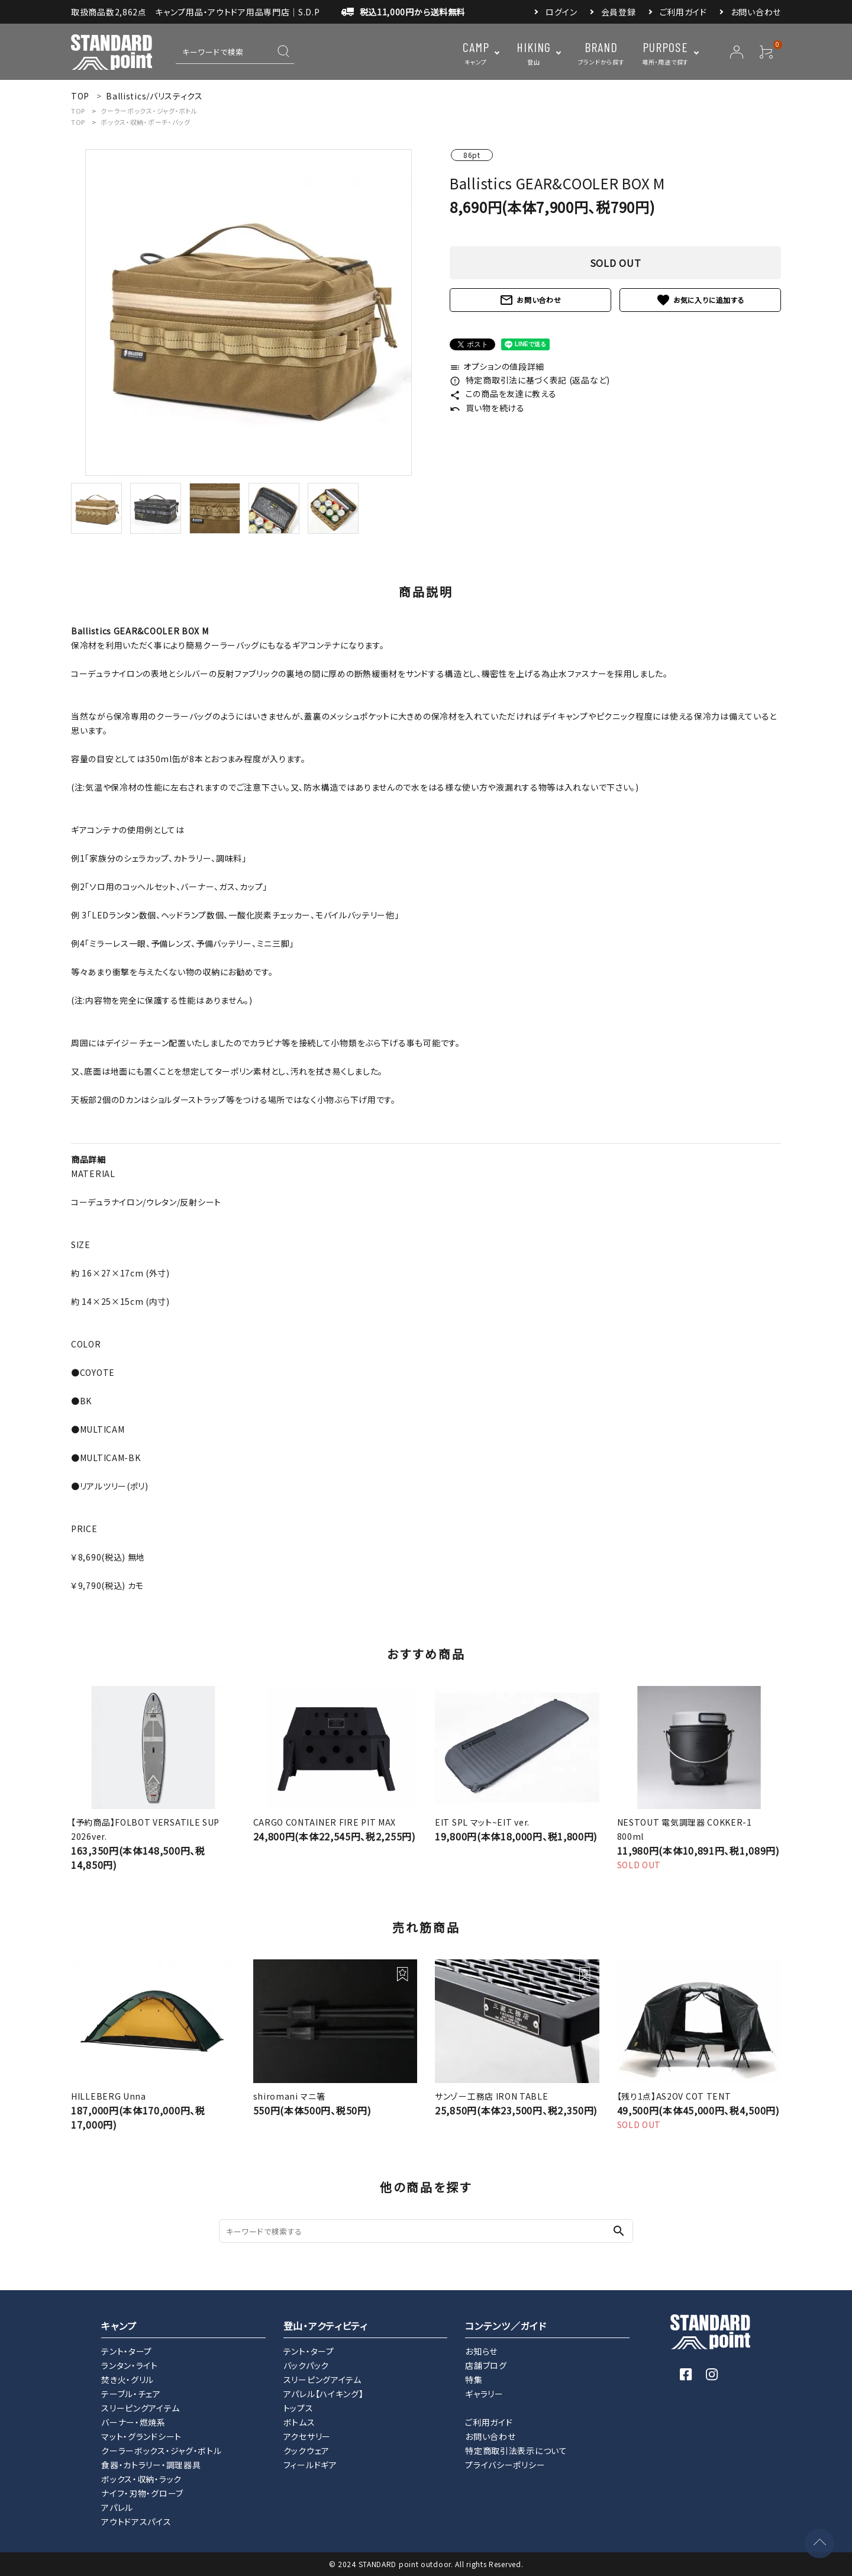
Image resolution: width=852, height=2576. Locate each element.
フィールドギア (310, 2465)
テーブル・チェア (131, 2394)
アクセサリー (307, 2436)
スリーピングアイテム (140, 2408)
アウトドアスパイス (136, 2521)
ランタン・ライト (129, 2365)
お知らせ (481, 2351)
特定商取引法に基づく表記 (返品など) (530, 380)
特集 (473, 2379)
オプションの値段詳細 (497, 366)
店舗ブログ (486, 2365)
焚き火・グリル (127, 2379)
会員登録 (618, 12)
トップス (298, 2408)
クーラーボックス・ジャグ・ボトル (149, 110)
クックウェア (306, 2450)
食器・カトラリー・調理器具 (151, 2465)
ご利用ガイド (683, 12)
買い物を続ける (487, 408)
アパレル (117, 2507)
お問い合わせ (756, 12)
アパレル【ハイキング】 (323, 2394)
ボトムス (299, 2422)
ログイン (561, 12)
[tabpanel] (248, 312)
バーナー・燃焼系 (133, 2422)
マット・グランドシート (141, 2436)
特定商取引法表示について (516, 2450)
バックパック (306, 2365)
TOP (78, 110)
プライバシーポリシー (505, 2465)
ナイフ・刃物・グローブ (142, 2493)
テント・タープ (126, 2351)
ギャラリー (484, 2394)
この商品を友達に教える (503, 393)
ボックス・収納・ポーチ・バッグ (146, 122)
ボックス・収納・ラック (141, 2479)
